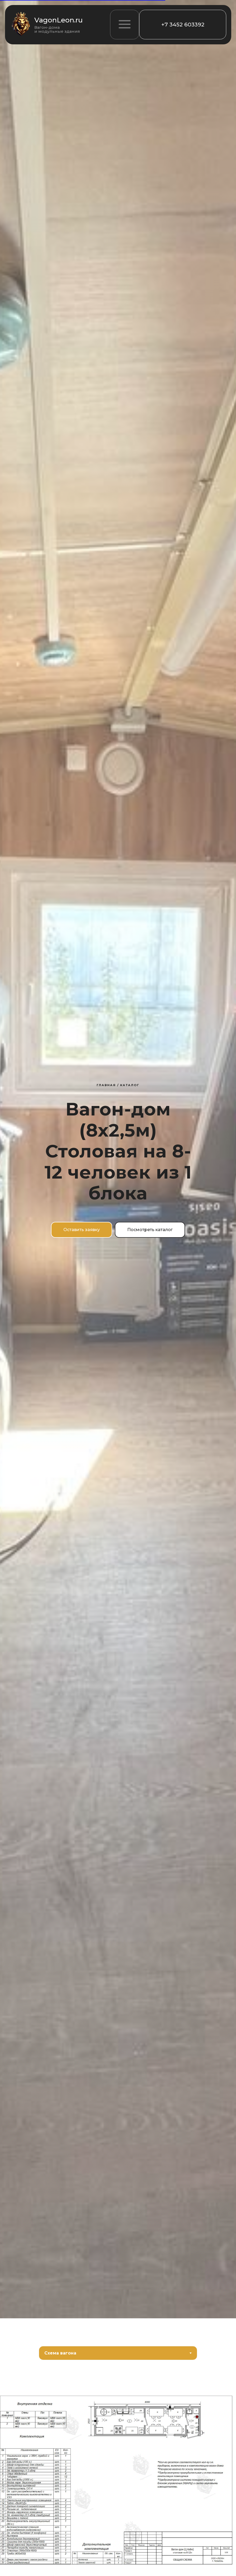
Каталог (129, 1085)
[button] (124, 24)
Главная (106, 1085)
